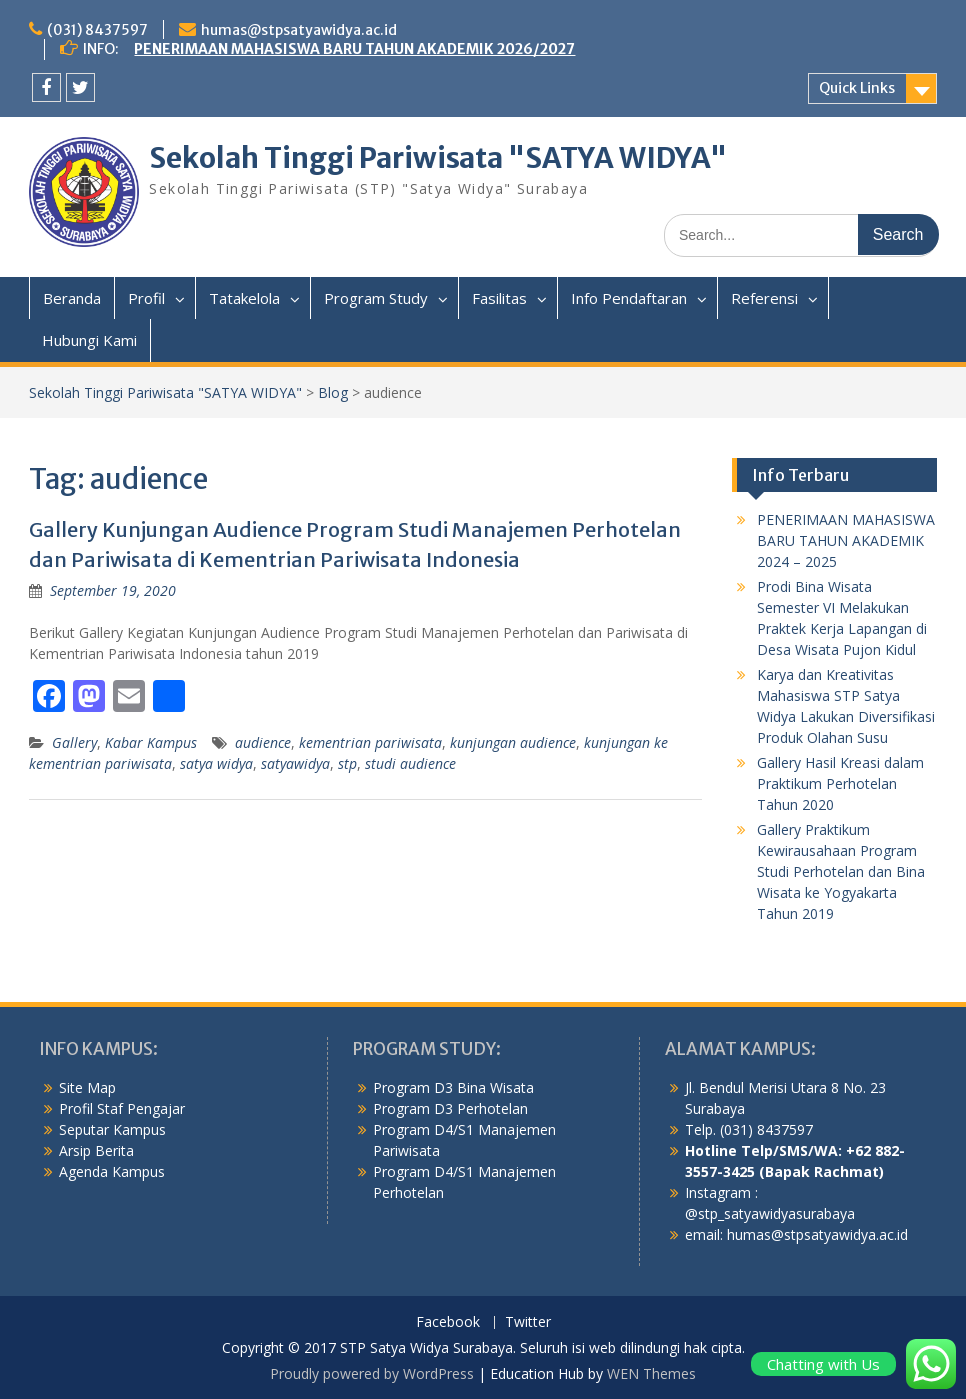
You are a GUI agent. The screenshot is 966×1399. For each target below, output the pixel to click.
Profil (146, 298)
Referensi (764, 298)
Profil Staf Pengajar (122, 1108)
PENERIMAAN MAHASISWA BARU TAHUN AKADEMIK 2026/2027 (354, 49)
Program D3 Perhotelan (450, 1108)
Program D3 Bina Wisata (453, 1087)
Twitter (528, 1322)
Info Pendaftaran (629, 298)
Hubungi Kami (89, 340)
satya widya (216, 763)
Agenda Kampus (112, 1171)
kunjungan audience (513, 742)
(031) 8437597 (97, 30)
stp (347, 763)
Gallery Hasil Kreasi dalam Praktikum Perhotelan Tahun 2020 (840, 783)
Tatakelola (244, 298)
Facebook (448, 1322)
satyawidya (295, 763)
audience (263, 742)
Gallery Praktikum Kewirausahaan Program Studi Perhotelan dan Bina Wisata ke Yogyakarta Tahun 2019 (841, 871)
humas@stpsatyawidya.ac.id (299, 30)
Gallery (74, 742)
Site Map (87, 1087)
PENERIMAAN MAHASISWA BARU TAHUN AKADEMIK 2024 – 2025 (846, 540)
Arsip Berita (96, 1150)
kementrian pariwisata (370, 742)
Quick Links (857, 88)
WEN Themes (651, 1373)
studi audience (410, 763)
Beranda (72, 298)
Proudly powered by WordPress (372, 1373)
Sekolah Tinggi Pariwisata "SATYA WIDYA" (438, 158)
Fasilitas (499, 298)
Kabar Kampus (151, 742)
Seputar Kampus (112, 1129)
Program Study (376, 298)
